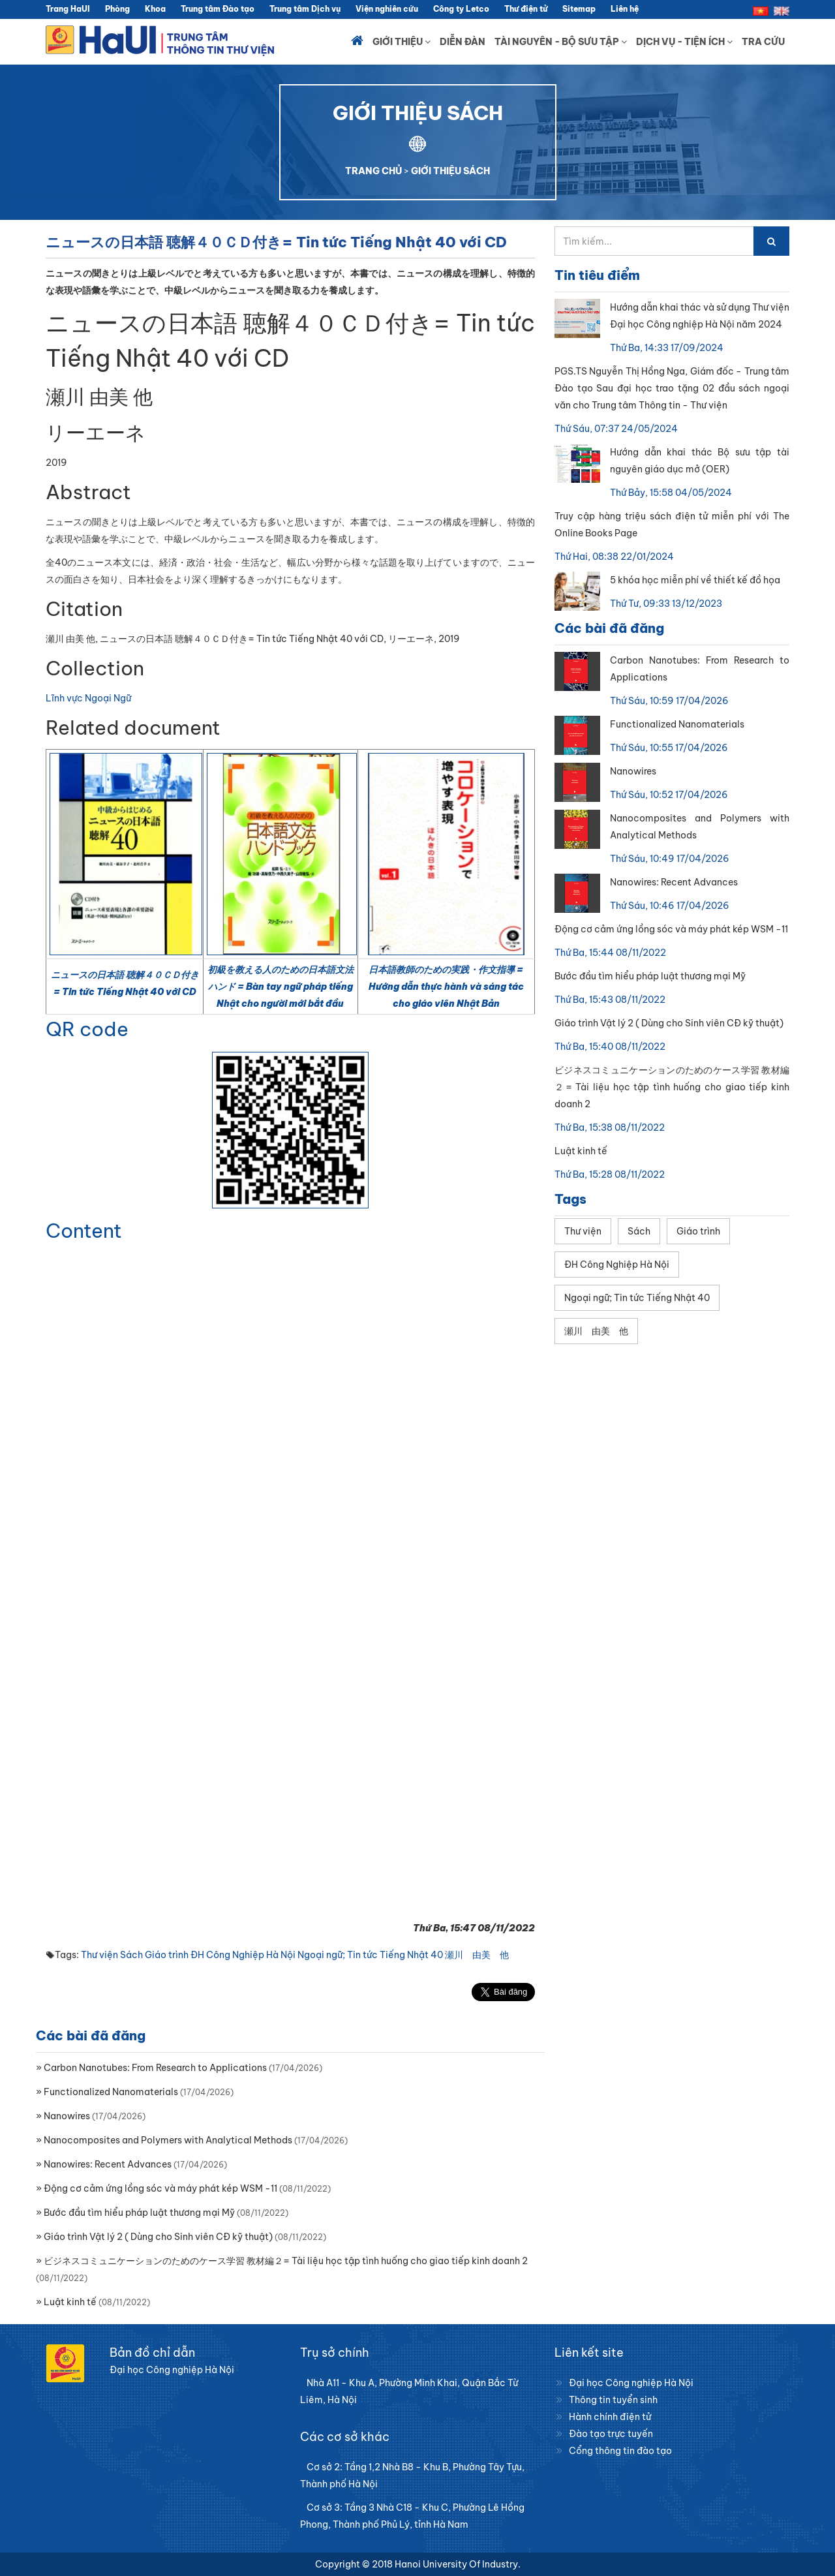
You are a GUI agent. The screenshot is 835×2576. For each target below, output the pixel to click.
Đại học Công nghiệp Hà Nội (631, 2383)
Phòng (117, 9)
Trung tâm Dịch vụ (305, 9)
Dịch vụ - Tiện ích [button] (684, 42)
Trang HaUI (68, 9)
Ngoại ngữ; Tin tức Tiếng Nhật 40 (370, 1955)
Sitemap (579, 9)
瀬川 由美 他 (477, 1955)
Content (84, 1230)
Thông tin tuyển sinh (613, 2400)
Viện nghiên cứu (387, 9)
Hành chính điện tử (610, 2417)
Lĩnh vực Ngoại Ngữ (88, 698)
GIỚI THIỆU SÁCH (450, 171)
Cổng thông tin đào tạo (620, 2451)
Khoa (155, 9)
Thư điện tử (525, 9)
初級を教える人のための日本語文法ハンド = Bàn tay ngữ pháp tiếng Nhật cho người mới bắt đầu (280, 986)
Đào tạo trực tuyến (611, 2434)
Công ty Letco (461, 9)
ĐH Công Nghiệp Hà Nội (243, 1955)
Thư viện (99, 1955)
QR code (87, 1029)
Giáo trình (167, 1955)
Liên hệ (625, 9)
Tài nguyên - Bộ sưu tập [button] (560, 42)
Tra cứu (763, 42)
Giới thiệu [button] (401, 42)
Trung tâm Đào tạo (217, 9)
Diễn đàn (462, 42)
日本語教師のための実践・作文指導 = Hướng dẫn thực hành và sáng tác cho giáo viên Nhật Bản (446, 986)
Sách (131, 1955)
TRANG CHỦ (373, 171)
